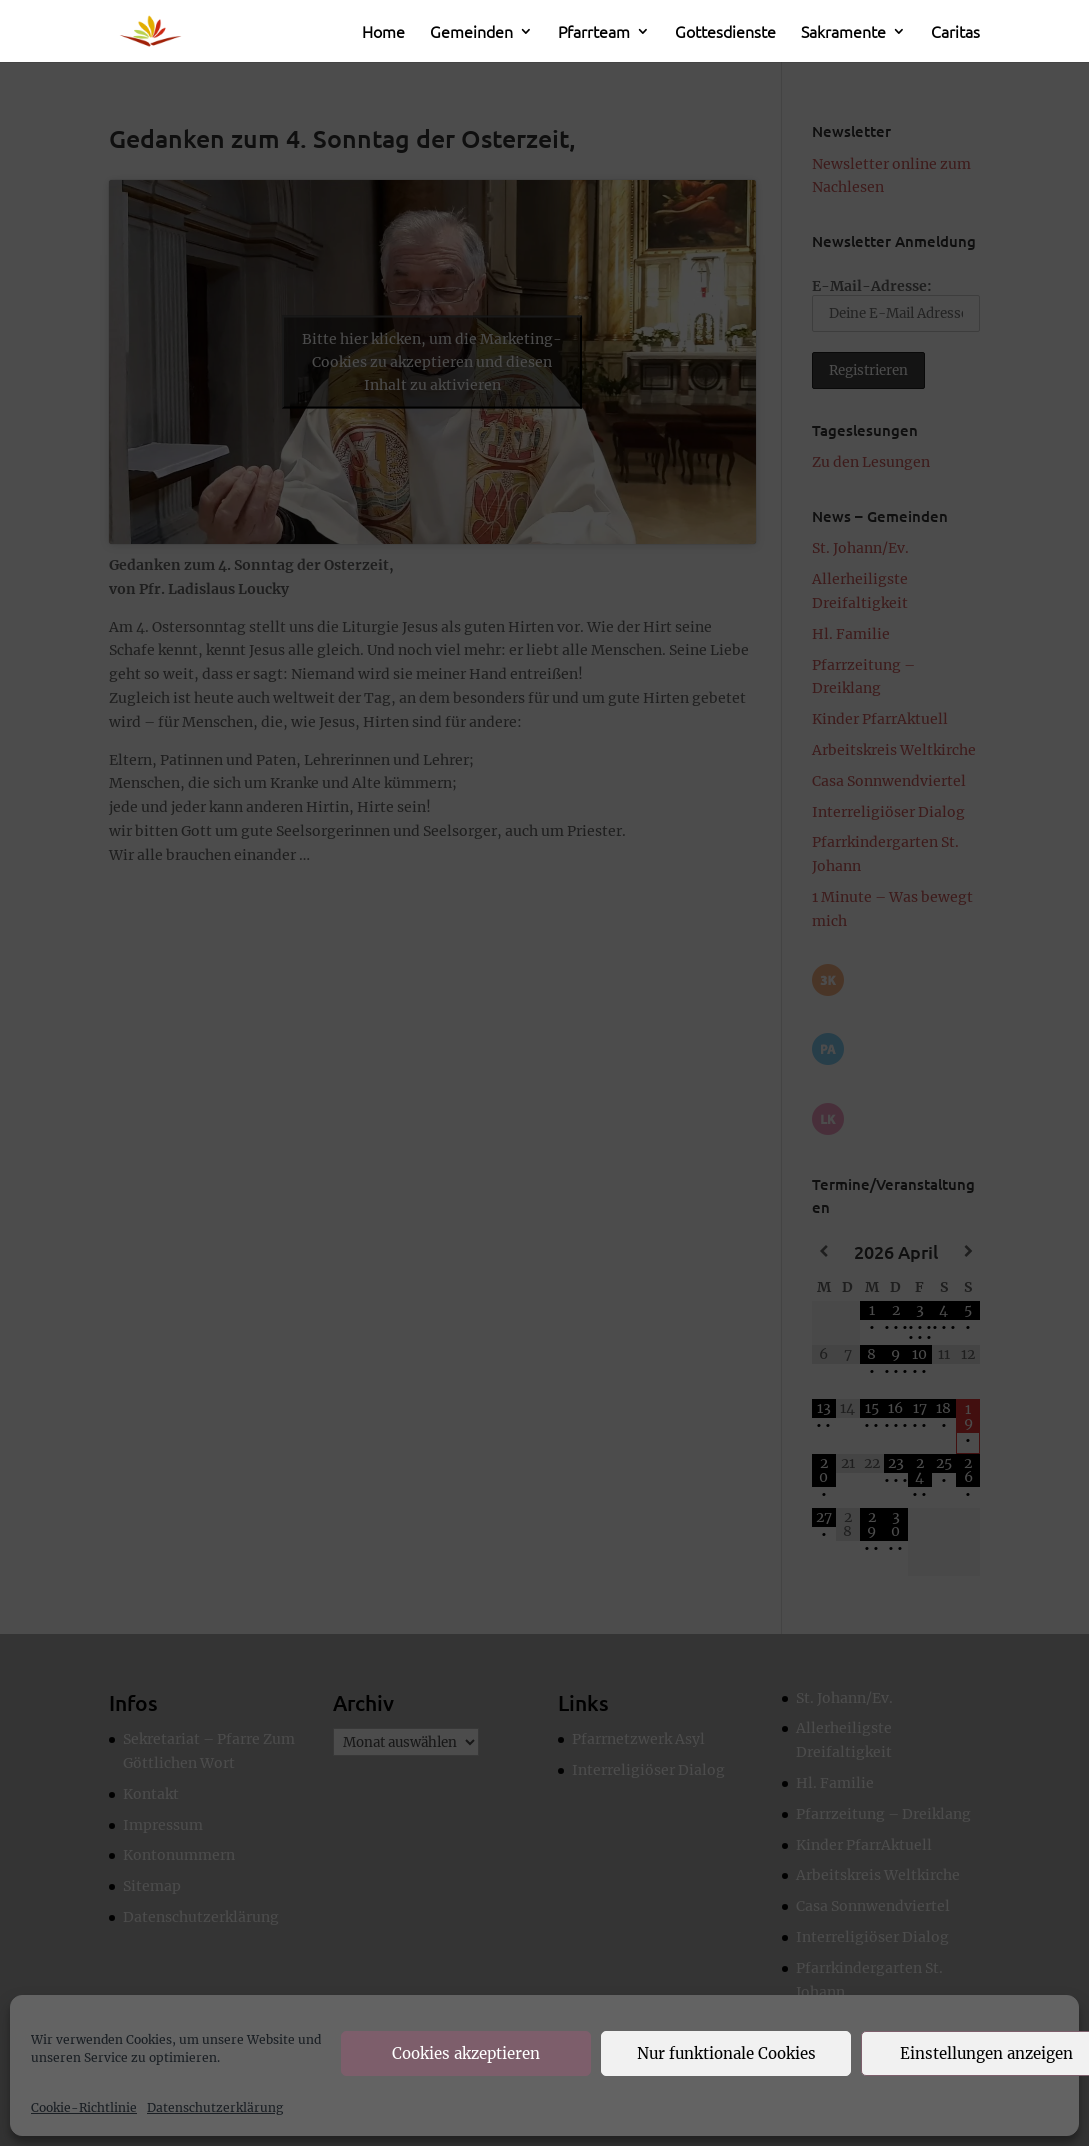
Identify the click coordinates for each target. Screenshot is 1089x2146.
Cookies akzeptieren (466, 2053)
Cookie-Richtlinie (84, 2107)
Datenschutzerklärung (215, 2107)
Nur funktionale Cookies (726, 2053)
